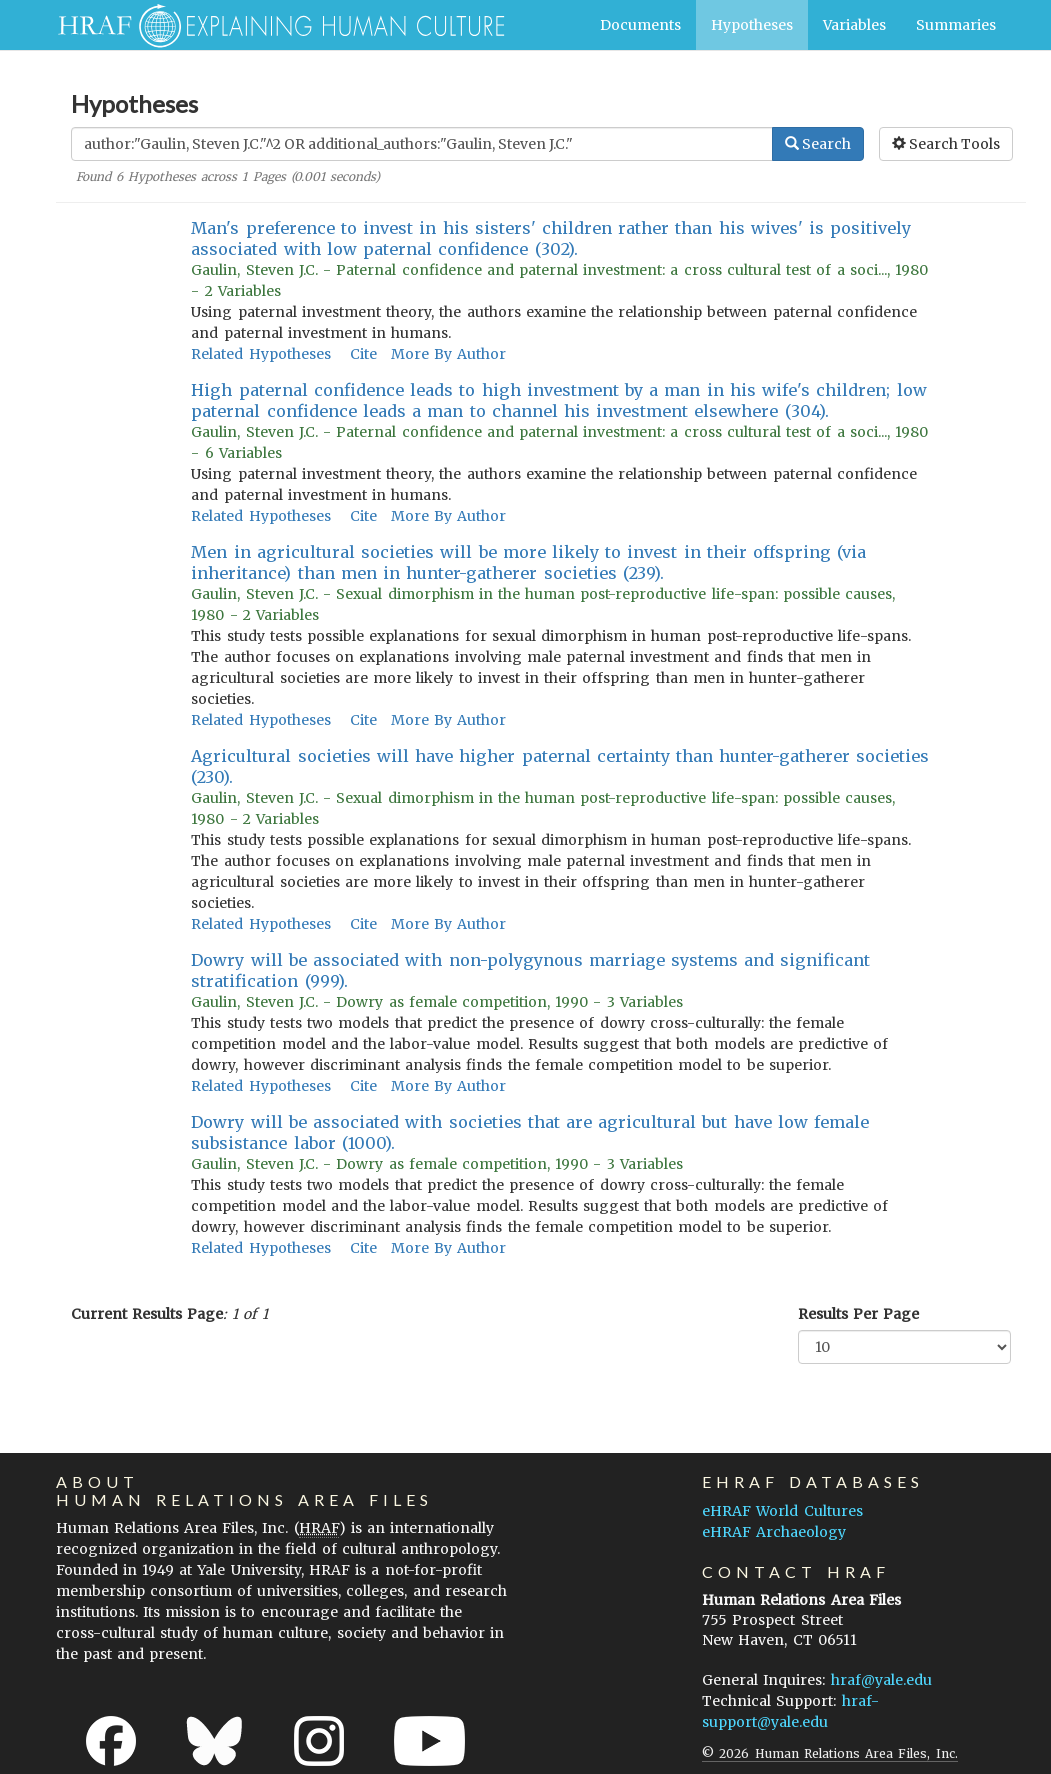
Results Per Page (858, 1314)
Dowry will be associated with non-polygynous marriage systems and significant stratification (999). (530, 970)
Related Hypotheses (260, 354)
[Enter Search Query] (422, 144)
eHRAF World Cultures (782, 1511)
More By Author (448, 354)
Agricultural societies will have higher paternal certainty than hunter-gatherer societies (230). (560, 766)
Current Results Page (147, 1314)
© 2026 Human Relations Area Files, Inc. (829, 1753)
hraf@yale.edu (881, 1680)
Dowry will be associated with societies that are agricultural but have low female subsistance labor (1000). (530, 1132)
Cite (363, 354)
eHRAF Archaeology (774, 1532)
